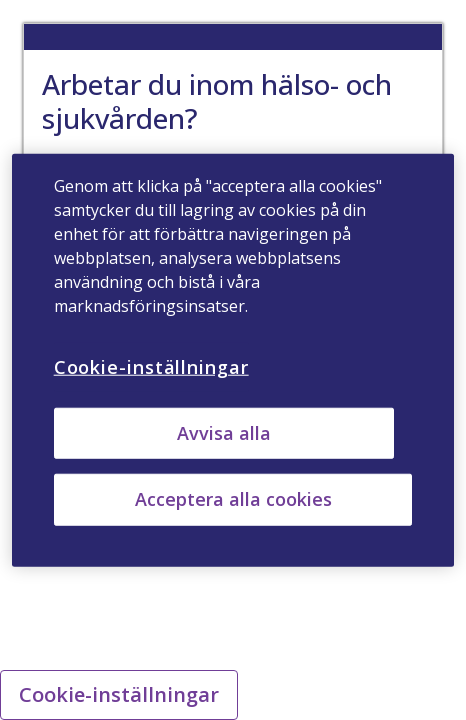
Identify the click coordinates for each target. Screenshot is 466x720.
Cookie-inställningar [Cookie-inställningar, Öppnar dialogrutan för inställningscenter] (151, 367)
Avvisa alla (224, 433)
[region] (233, 360)
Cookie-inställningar (119, 694)
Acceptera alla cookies (233, 499)
